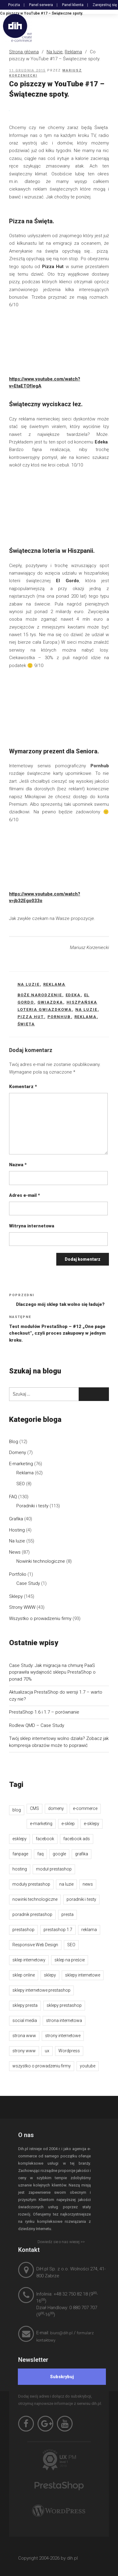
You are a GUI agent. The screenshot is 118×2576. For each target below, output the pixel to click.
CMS (34, 1808)
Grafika (16, 1519)
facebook (45, 1838)
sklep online (23, 1975)
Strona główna (24, 52)
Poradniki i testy (32, 1506)
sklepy (50, 1975)
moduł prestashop (54, 1869)
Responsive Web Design (35, 1944)
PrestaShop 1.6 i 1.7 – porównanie (44, 1712)
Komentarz (23, 1086)
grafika (81, 1853)
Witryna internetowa (31, 1226)
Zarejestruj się (105, 5)
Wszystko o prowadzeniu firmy (40, 1618)
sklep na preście (69, 1959)
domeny (56, 1808)
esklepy (19, 1838)
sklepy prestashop (64, 2005)
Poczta (14, 5)
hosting (19, 1869)
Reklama (73, 52)
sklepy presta (25, 2005)
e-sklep (68, 1823)
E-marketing (21, 1463)
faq (40, 1853)
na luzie (86, 1009)
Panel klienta (73, 5)
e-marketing (41, 1823)
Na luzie (55, 52)
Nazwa (18, 1164)
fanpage (20, 1853)
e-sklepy (91, 1823)
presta (67, 1914)
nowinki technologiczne (34, 1899)
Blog (13, 1441)
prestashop (23, 1929)
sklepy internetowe (82, 1975)
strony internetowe (62, 2035)
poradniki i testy (81, 1899)
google (59, 1853)
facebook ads (76, 1838)
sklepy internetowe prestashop (41, 1990)
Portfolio (17, 1574)
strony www (24, 2050)
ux (47, 2050)
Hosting (17, 1530)
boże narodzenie (40, 995)
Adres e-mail (24, 1195)
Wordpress (69, 2050)
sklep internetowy (28, 1959)
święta (26, 1024)
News (15, 1552)
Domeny (17, 1452)
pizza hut (31, 1016)
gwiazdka (50, 1002)
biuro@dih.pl (61, 2333)
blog (16, 1810)
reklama (85, 1016)
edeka (73, 995)
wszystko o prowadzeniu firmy (41, 2065)
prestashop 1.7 (58, 1929)
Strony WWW (22, 1607)
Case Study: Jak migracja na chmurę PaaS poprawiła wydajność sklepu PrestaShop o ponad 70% (52, 1672)
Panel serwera (41, 5)
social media (24, 2020)
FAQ (13, 1496)
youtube (87, 2065)
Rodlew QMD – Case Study (36, 1725)
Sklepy (16, 1596)
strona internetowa (64, 2020)
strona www (24, 2035)
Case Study (28, 1583)
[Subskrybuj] (62, 2377)
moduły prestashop (31, 1884)
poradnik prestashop (32, 1914)
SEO (20, 1483)
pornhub (59, 1016)
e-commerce (85, 1808)
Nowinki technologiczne (40, 1561)
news (88, 1884)
